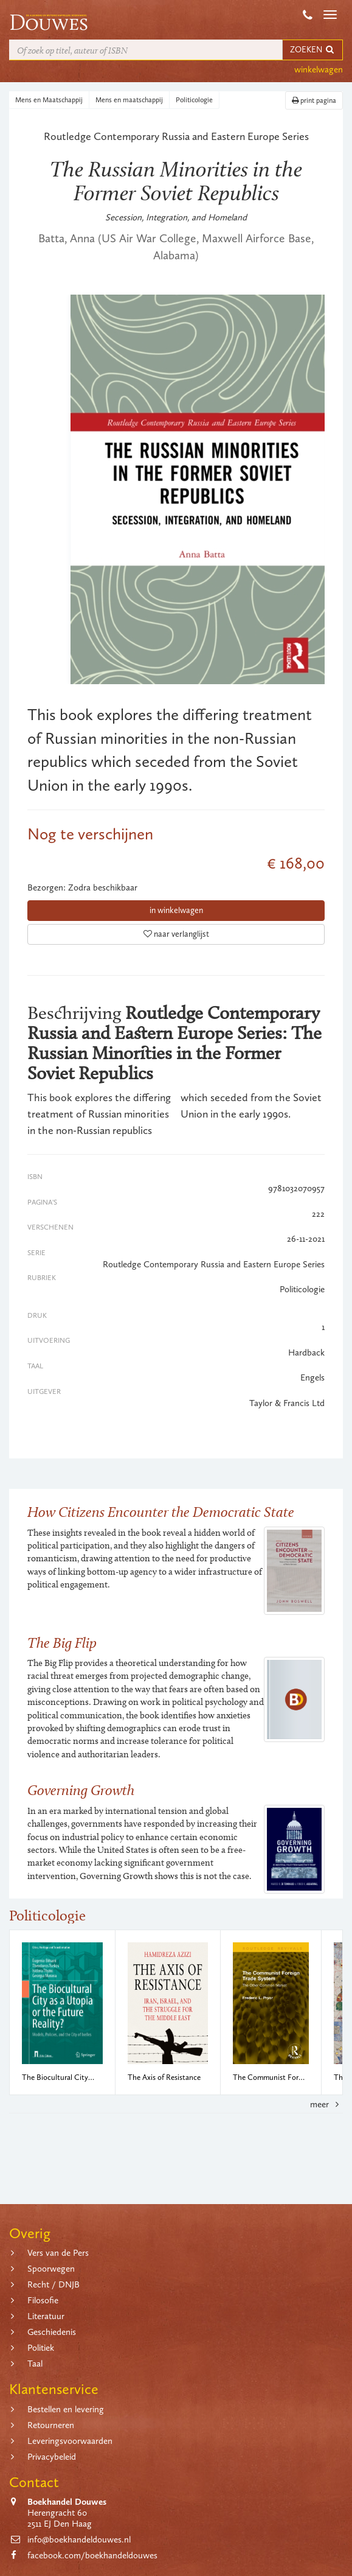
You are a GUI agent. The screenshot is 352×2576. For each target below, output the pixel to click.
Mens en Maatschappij (49, 100)
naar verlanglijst (176, 934)
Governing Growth (80, 1790)
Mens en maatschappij (129, 100)
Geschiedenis (51, 2331)
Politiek (40, 2347)
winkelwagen (318, 69)
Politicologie (194, 100)
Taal (35, 2363)
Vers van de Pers (58, 2252)
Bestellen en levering (65, 2409)
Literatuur (45, 2316)
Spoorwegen (51, 2268)
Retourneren (50, 2425)
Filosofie (42, 2300)
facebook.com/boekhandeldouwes (92, 2555)
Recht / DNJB (53, 2284)
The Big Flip (62, 1642)
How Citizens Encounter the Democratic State (160, 1512)
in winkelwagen (176, 910)
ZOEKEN (312, 49)
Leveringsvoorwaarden (69, 2440)
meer (326, 2104)
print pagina (314, 100)
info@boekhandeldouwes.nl (79, 2539)
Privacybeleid (51, 2456)
